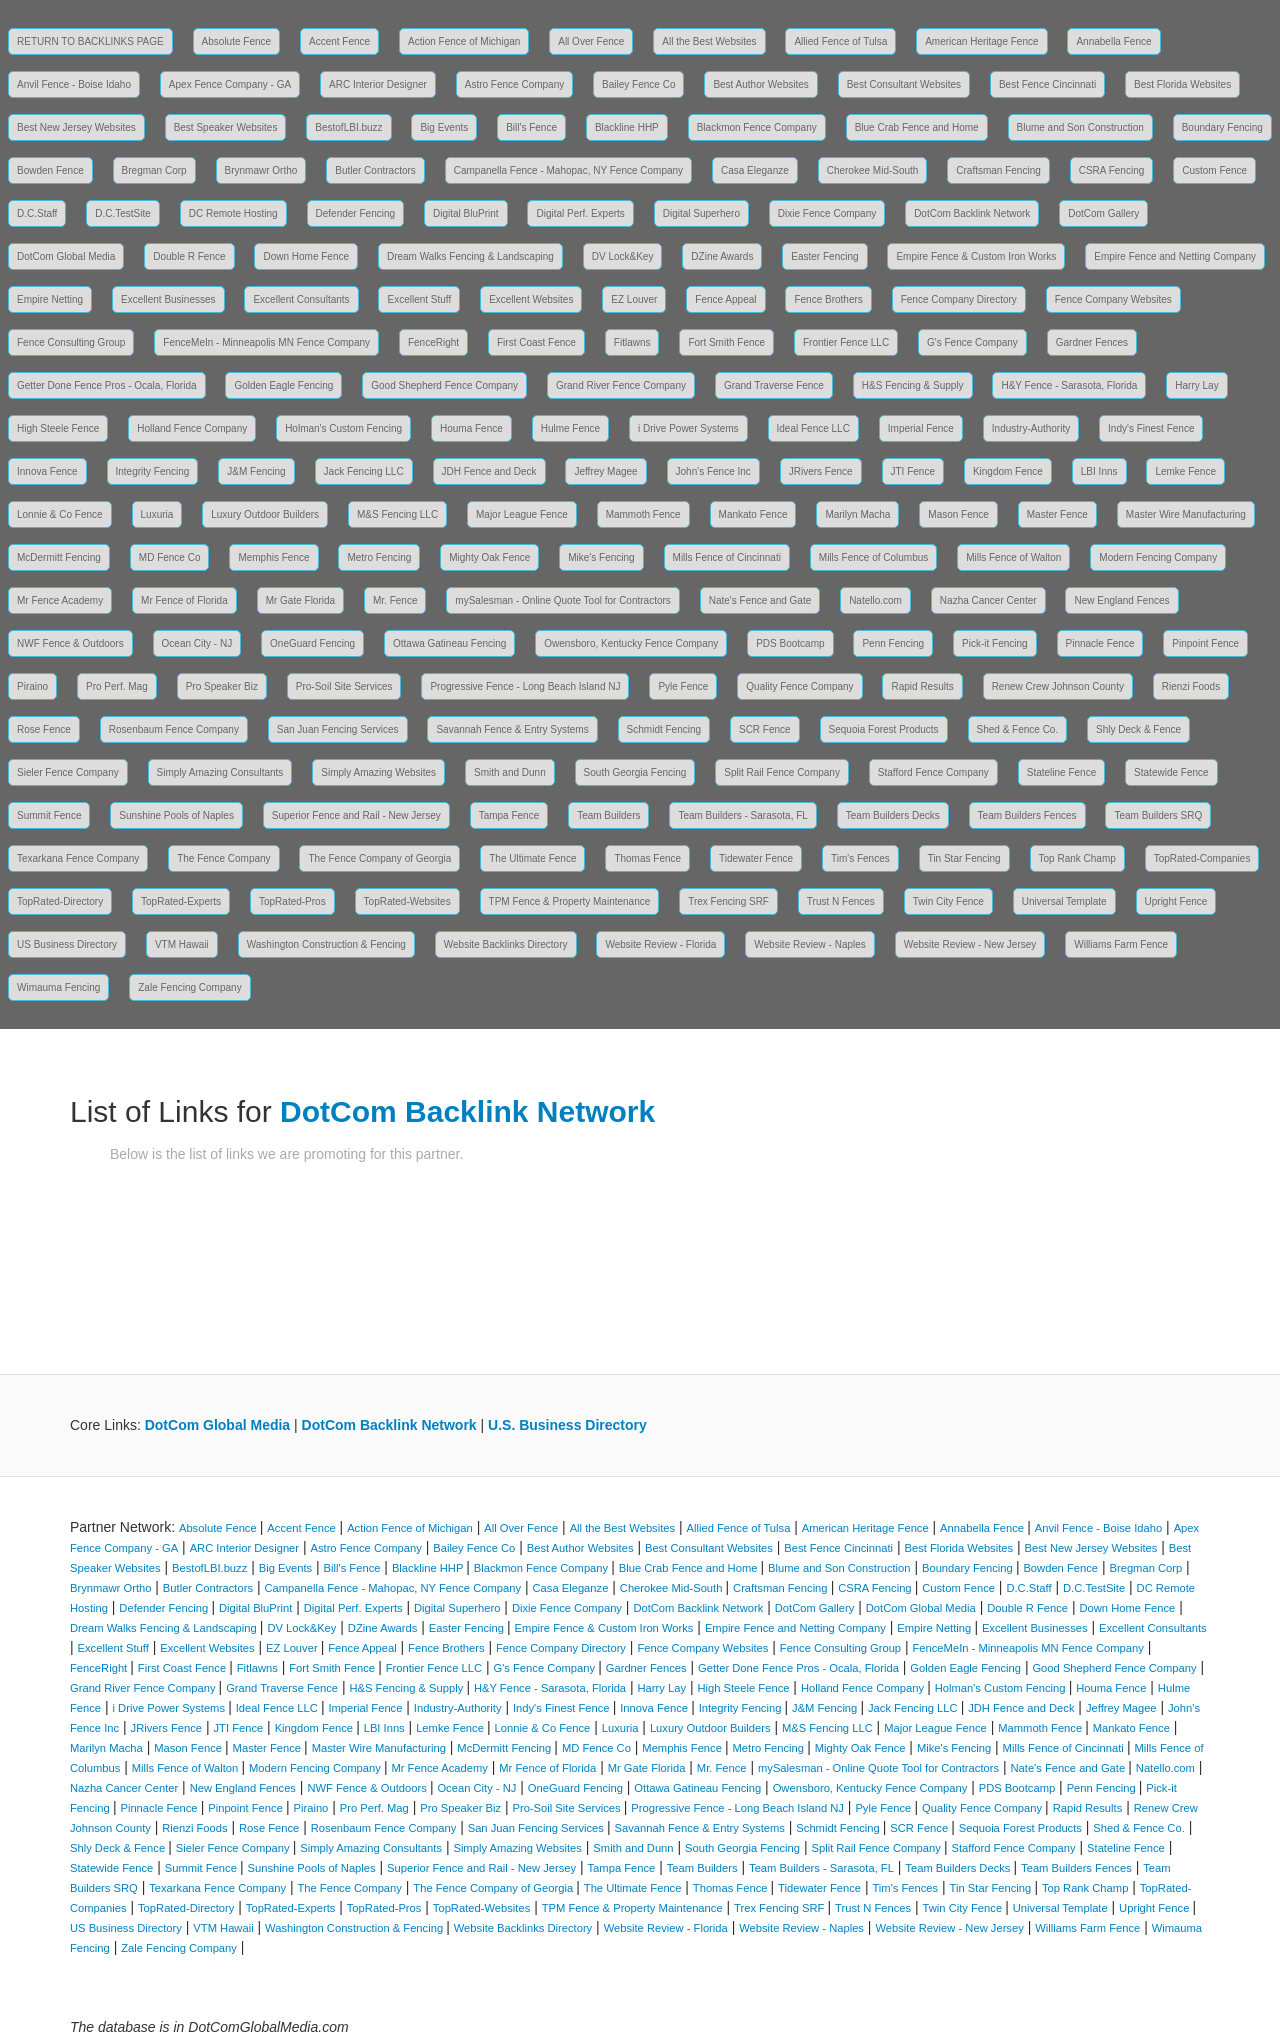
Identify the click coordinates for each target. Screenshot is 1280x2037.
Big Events (444, 127)
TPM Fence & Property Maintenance (570, 901)
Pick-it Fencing (995, 643)
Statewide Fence (1171, 772)
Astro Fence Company (515, 84)
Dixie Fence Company (827, 213)
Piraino (32, 686)
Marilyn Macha (857, 514)
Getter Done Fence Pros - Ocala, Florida (107, 385)
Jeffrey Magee (605, 471)
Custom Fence (1214, 170)
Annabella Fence (1113, 41)
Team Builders (608, 815)
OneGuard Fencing (312, 643)
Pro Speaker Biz (222, 686)
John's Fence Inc (713, 471)
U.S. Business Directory (567, 1425)
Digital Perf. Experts (580, 213)
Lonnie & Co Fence (60, 514)
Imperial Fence (921, 428)
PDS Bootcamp (790, 643)
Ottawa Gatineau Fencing (449, 643)
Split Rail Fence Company (782, 772)
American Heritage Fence (981, 41)
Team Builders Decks (893, 815)
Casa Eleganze (755, 170)
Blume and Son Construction (1080, 127)
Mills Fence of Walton (1013, 557)
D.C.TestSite (123, 213)
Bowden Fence (50, 170)
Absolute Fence (237, 41)
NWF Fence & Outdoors (70, 643)
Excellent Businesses (168, 299)
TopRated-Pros (292, 901)
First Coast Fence (536, 342)
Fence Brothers (828, 299)
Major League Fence (522, 514)
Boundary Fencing (1222, 127)
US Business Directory (67, 944)
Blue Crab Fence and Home (917, 127)
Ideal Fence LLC (813, 428)
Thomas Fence (647, 858)
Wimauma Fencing (58, 987)
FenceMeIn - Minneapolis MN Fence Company (266, 342)
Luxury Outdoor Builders (265, 514)
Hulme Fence (570, 428)
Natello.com (875, 600)
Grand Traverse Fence (774, 385)
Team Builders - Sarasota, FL (743, 815)
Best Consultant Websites (904, 84)
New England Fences (1121, 600)
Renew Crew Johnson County (1058, 686)
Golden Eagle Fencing (283, 385)
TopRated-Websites (407, 901)
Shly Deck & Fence (1138, 729)
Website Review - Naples (810, 944)
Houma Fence (471, 428)
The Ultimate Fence (532, 858)
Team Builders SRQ (1158, 815)
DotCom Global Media (66, 256)
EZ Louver (634, 299)
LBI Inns (1099, 471)
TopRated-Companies (1202, 858)
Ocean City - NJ (197, 643)
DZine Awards (722, 256)
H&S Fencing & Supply (913, 385)
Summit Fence (49, 815)
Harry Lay (1196, 385)
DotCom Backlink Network (972, 213)
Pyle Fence (683, 686)
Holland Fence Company (192, 428)
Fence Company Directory (959, 299)
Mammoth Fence (643, 514)
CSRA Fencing (1112, 170)
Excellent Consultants (301, 299)
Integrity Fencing (153, 471)
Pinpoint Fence (1205, 643)
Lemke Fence (1185, 471)
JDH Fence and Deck (489, 471)
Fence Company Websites (1113, 299)
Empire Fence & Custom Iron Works (976, 256)
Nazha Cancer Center (988, 600)
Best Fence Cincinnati (1047, 84)
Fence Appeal (725, 299)
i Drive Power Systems (688, 428)
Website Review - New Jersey (970, 944)
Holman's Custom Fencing (343, 428)
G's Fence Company (972, 342)
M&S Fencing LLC (397, 514)
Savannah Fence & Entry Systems (512, 729)
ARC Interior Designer (378, 84)
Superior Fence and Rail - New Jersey (356, 815)
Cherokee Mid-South (873, 170)
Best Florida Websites (1182, 84)
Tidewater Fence (756, 858)
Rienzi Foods (1191, 686)
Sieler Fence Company (68, 772)
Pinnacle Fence (1100, 643)
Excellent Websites (531, 299)
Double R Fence (189, 256)
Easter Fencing (824, 256)
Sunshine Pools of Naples (176, 815)
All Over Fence (591, 41)
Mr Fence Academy (60, 600)
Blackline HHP (627, 127)
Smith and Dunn (510, 772)
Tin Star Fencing (964, 858)
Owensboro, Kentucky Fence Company (631, 643)
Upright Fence (1176, 901)
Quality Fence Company (799, 686)
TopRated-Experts (181, 901)
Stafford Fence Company (933, 772)
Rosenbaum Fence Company (174, 729)
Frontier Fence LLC (846, 342)
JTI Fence (913, 471)
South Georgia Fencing (635, 772)
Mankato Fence (753, 514)
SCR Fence (765, 729)
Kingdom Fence (1008, 471)
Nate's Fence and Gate (760, 600)
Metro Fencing (379, 557)
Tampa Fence (509, 815)
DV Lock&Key (623, 256)
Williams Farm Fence (1121, 944)
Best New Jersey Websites (76, 127)
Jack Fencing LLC (364, 471)
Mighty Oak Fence (489, 557)
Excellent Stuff (419, 299)
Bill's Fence (531, 127)
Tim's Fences (860, 858)
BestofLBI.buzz (348, 127)
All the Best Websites (709, 41)
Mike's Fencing (601, 557)
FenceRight (433, 342)
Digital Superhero (701, 213)
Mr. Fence (395, 600)
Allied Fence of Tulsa (840, 41)
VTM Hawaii (182, 944)
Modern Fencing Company (1158, 557)
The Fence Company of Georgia (379, 858)
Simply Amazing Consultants (220, 772)
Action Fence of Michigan (464, 41)
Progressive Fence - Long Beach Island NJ (525, 686)
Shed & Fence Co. (1018, 729)
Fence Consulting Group (71, 342)
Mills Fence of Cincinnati (727, 557)
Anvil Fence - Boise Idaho (74, 84)
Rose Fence (44, 729)
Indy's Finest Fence (1151, 428)
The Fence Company (223, 858)
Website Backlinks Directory (506, 944)
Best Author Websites (760, 84)
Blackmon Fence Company (757, 127)
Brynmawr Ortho (261, 170)
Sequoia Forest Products (884, 729)
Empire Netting (50, 299)
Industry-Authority (1031, 428)
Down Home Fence (306, 256)
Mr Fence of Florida (184, 600)
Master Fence (1057, 514)
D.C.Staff (37, 213)
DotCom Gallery (1103, 213)
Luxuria (157, 514)
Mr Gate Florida (300, 600)
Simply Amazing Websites (378, 772)
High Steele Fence (58, 428)
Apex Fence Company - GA (230, 84)
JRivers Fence (821, 471)
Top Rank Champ (1077, 858)
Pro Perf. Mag (117, 686)
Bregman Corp (154, 170)
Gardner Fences (1092, 342)
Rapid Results (922, 686)
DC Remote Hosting (233, 213)
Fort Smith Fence (726, 342)
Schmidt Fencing (664, 729)
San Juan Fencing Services (338, 729)
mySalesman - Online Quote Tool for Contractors (562, 600)
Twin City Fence (948, 901)
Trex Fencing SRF (728, 901)
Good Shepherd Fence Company (444, 385)
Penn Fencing (893, 643)
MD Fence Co (170, 557)
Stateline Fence (1062, 772)
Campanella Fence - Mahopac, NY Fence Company (568, 170)
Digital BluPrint (466, 213)
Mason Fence (958, 514)
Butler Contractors (375, 170)
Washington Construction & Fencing (326, 944)
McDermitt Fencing (59, 557)
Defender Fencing (356, 213)
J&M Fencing (256, 471)
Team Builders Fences (1027, 815)
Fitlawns (632, 342)
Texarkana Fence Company (78, 858)
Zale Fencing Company (189, 987)
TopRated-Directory (60, 901)
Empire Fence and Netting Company (1175, 256)
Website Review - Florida (660, 944)
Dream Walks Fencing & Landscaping (470, 256)
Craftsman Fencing (998, 170)
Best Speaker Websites (226, 127)
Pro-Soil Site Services (344, 686)
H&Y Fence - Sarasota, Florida (1069, 385)
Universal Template (1064, 901)
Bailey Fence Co (638, 84)
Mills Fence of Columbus (873, 557)
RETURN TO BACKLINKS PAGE (90, 41)
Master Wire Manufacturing (1186, 514)
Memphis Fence (273, 557)
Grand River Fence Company (621, 385)
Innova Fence (47, 471)
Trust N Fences (841, 901)
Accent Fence (339, 41)
